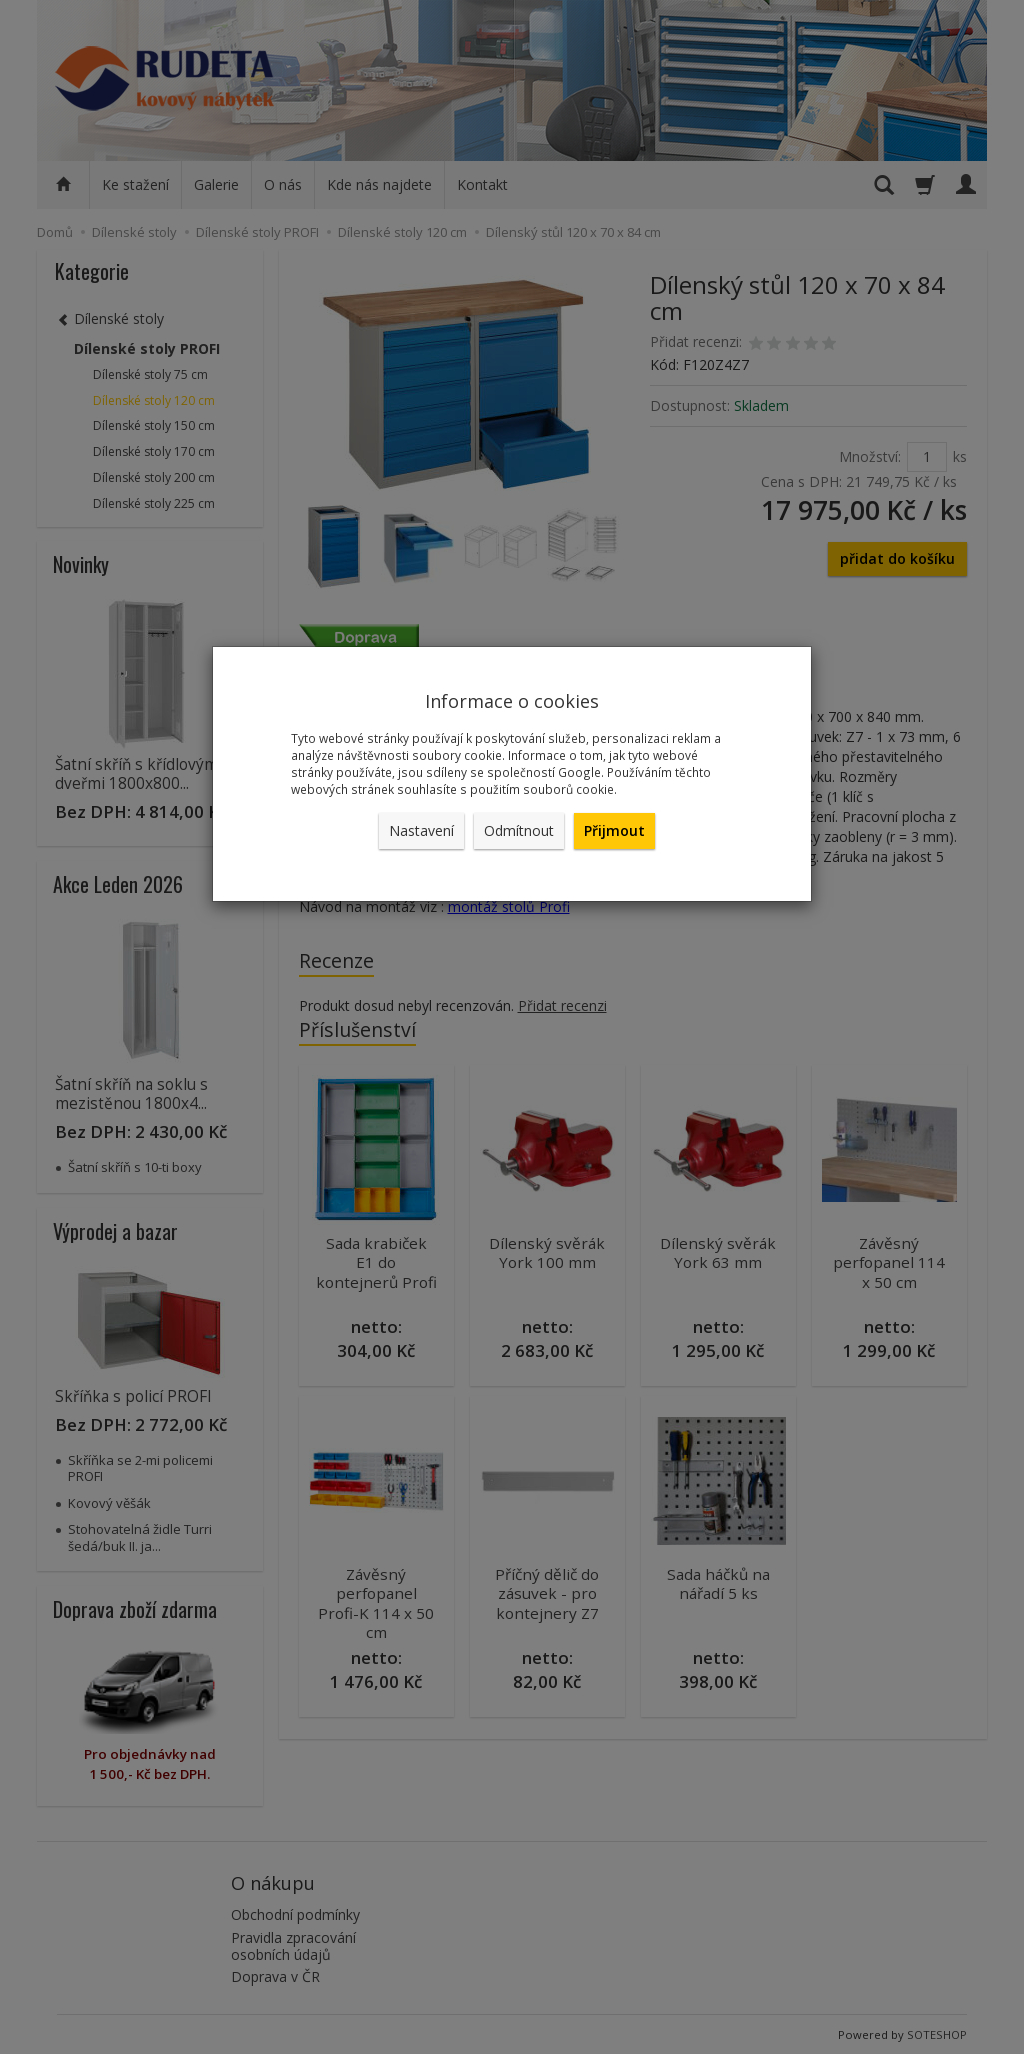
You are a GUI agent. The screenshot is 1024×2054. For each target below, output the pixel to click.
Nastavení (421, 830)
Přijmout (614, 830)
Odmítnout (519, 830)
